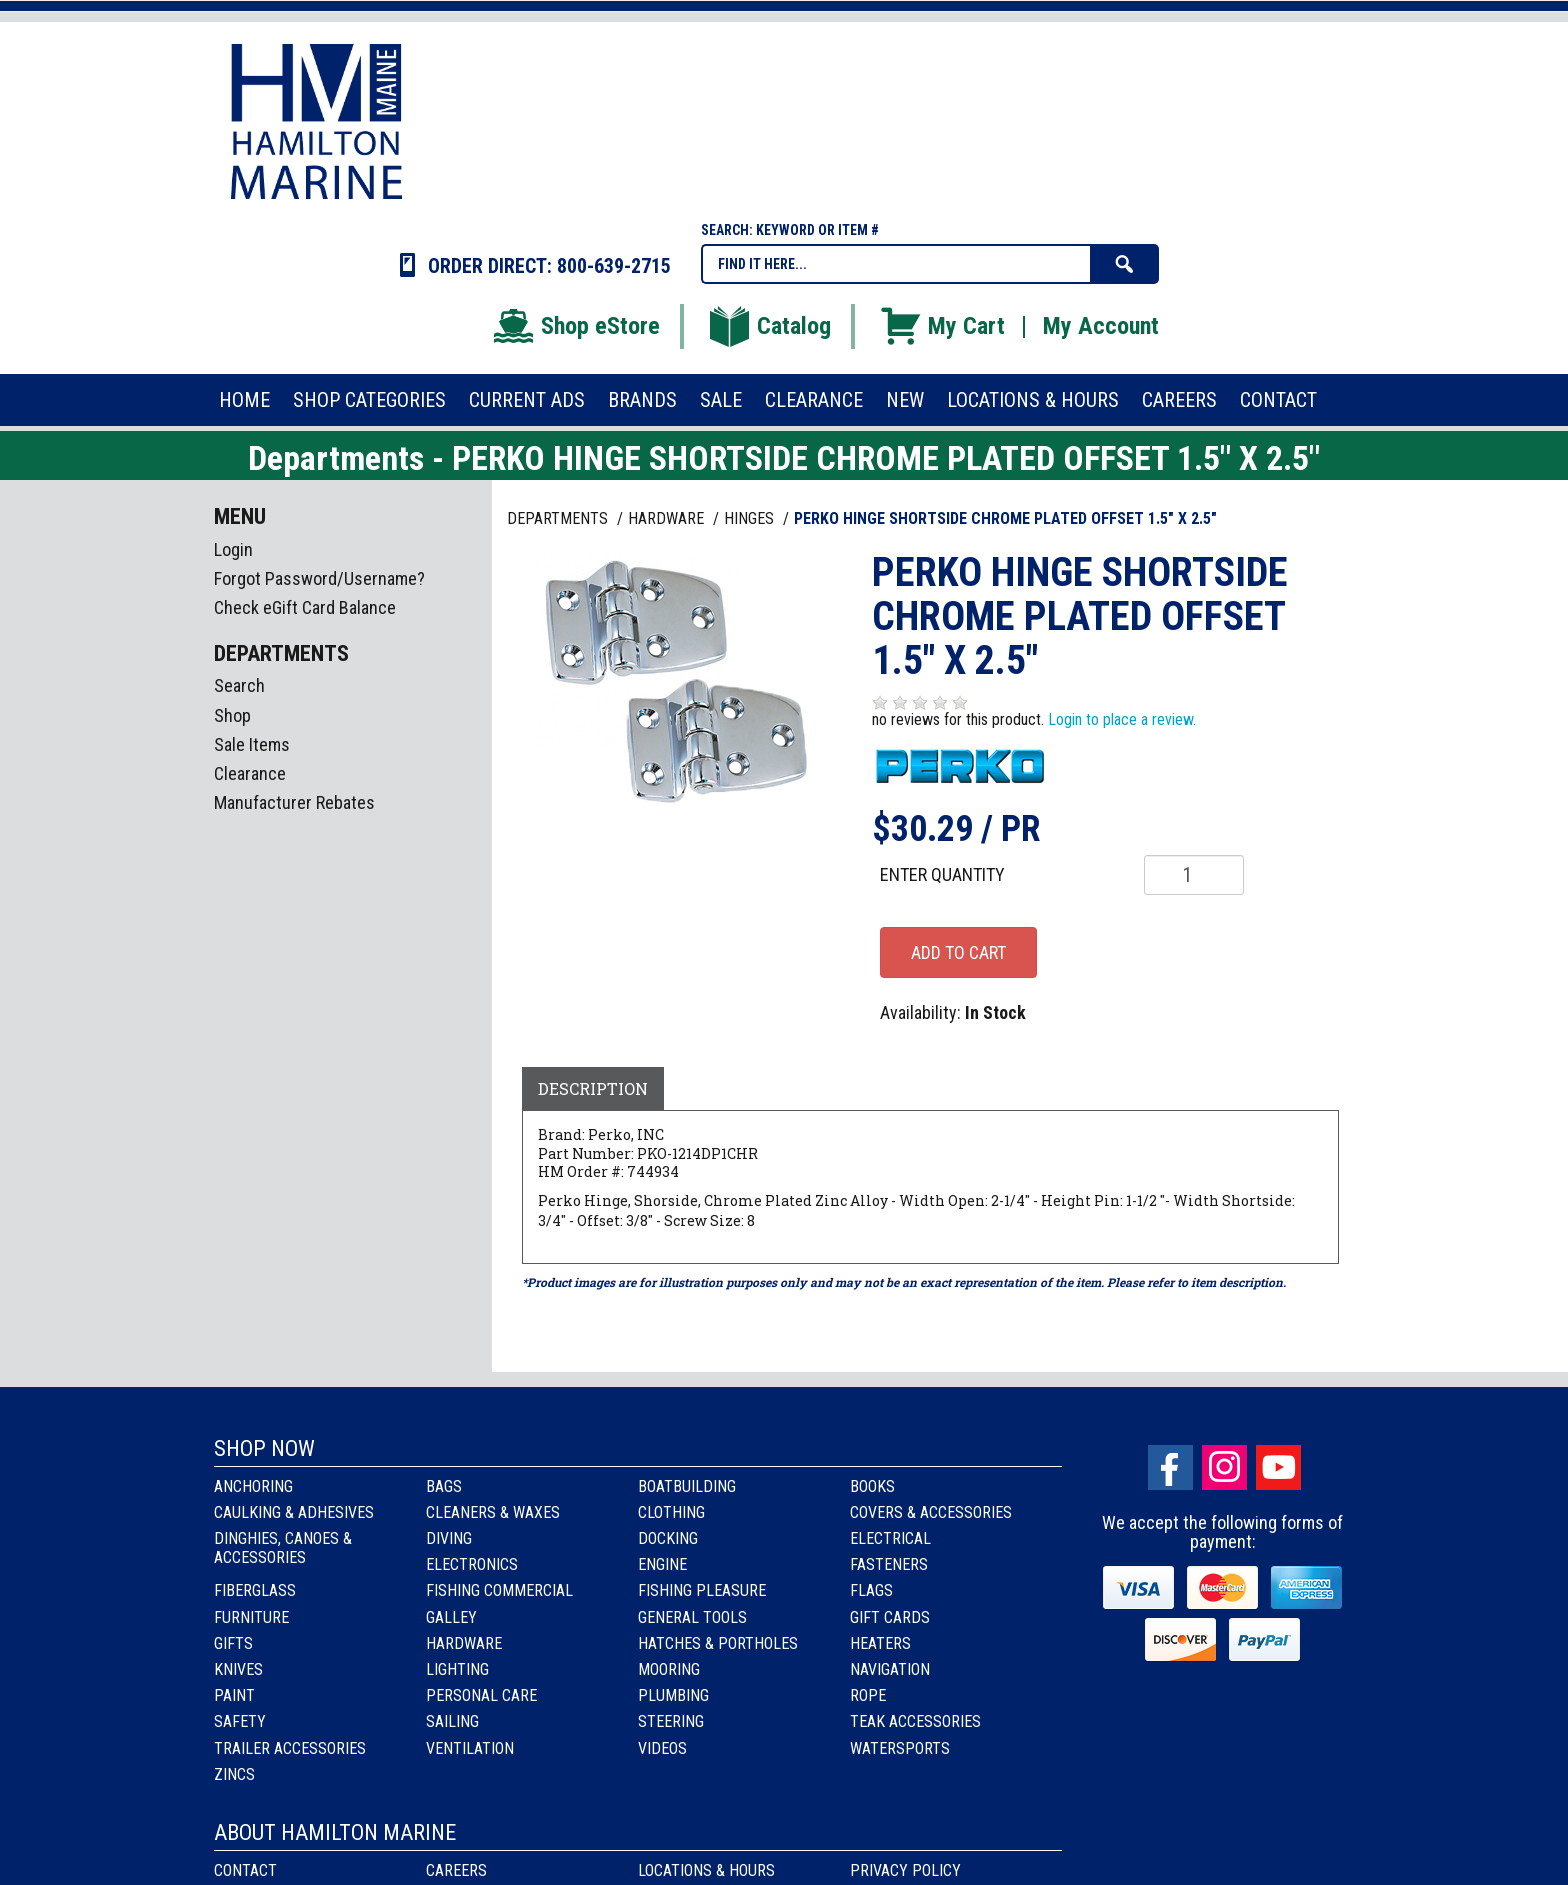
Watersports (900, 1748)
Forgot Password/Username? (319, 578)
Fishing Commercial (499, 1590)
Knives (238, 1669)
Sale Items (252, 744)
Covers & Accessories (931, 1512)
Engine (662, 1564)
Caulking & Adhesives (294, 1512)
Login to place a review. (1122, 719)
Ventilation (470, 1748)
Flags (871, 1590)
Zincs (234, 1774)
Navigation (890, 1669)
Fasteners (889, 1564)
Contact (245, 1870)
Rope (868, 1695)
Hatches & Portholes (718, 1643)
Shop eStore (575, 326)
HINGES (751, 518)
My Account (1101, 326)
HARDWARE (668, 518)
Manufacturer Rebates (294, 802)
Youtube (1278, 1467)
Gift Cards (890, 1617)
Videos (662, 1748)
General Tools (692, 1617)
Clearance (250, 773)
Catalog (769, 326)
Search (239, 685)
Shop (232, 715)
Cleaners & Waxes (493, 1512)
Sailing (452, 1721)
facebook (1170, 1467)
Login (233, 549)
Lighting (457, 1669)
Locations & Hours (706, 1870)
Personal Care (481, 1695)
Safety (240, 1721)
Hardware (464, 1643)
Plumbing (673, 1695)
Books (872, 1486)
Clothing (671, 1512)
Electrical (890, 1538)
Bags (444, 1486)
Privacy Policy (905, 1870)
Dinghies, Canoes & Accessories (283, 1548)
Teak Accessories (915, 1721)
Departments (559, 518)
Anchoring (253, 1486)
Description (593, 1088)
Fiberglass (255, 1590)
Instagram (1224, 1467)
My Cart (941, 326)
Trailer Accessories (290, 1748)
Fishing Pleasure (702, 1590)
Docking (668, 1538)
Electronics (472, 1564)
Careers (456, 1870)
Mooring (669, 1669)
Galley (451, 1617)
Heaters (880, 1643)
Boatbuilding (687, 1486)
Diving (449, 1538)
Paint (234, 1695)
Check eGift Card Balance (305, 607)
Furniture (251, 1617)
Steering (671, 1721)
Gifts (233, 1643)
